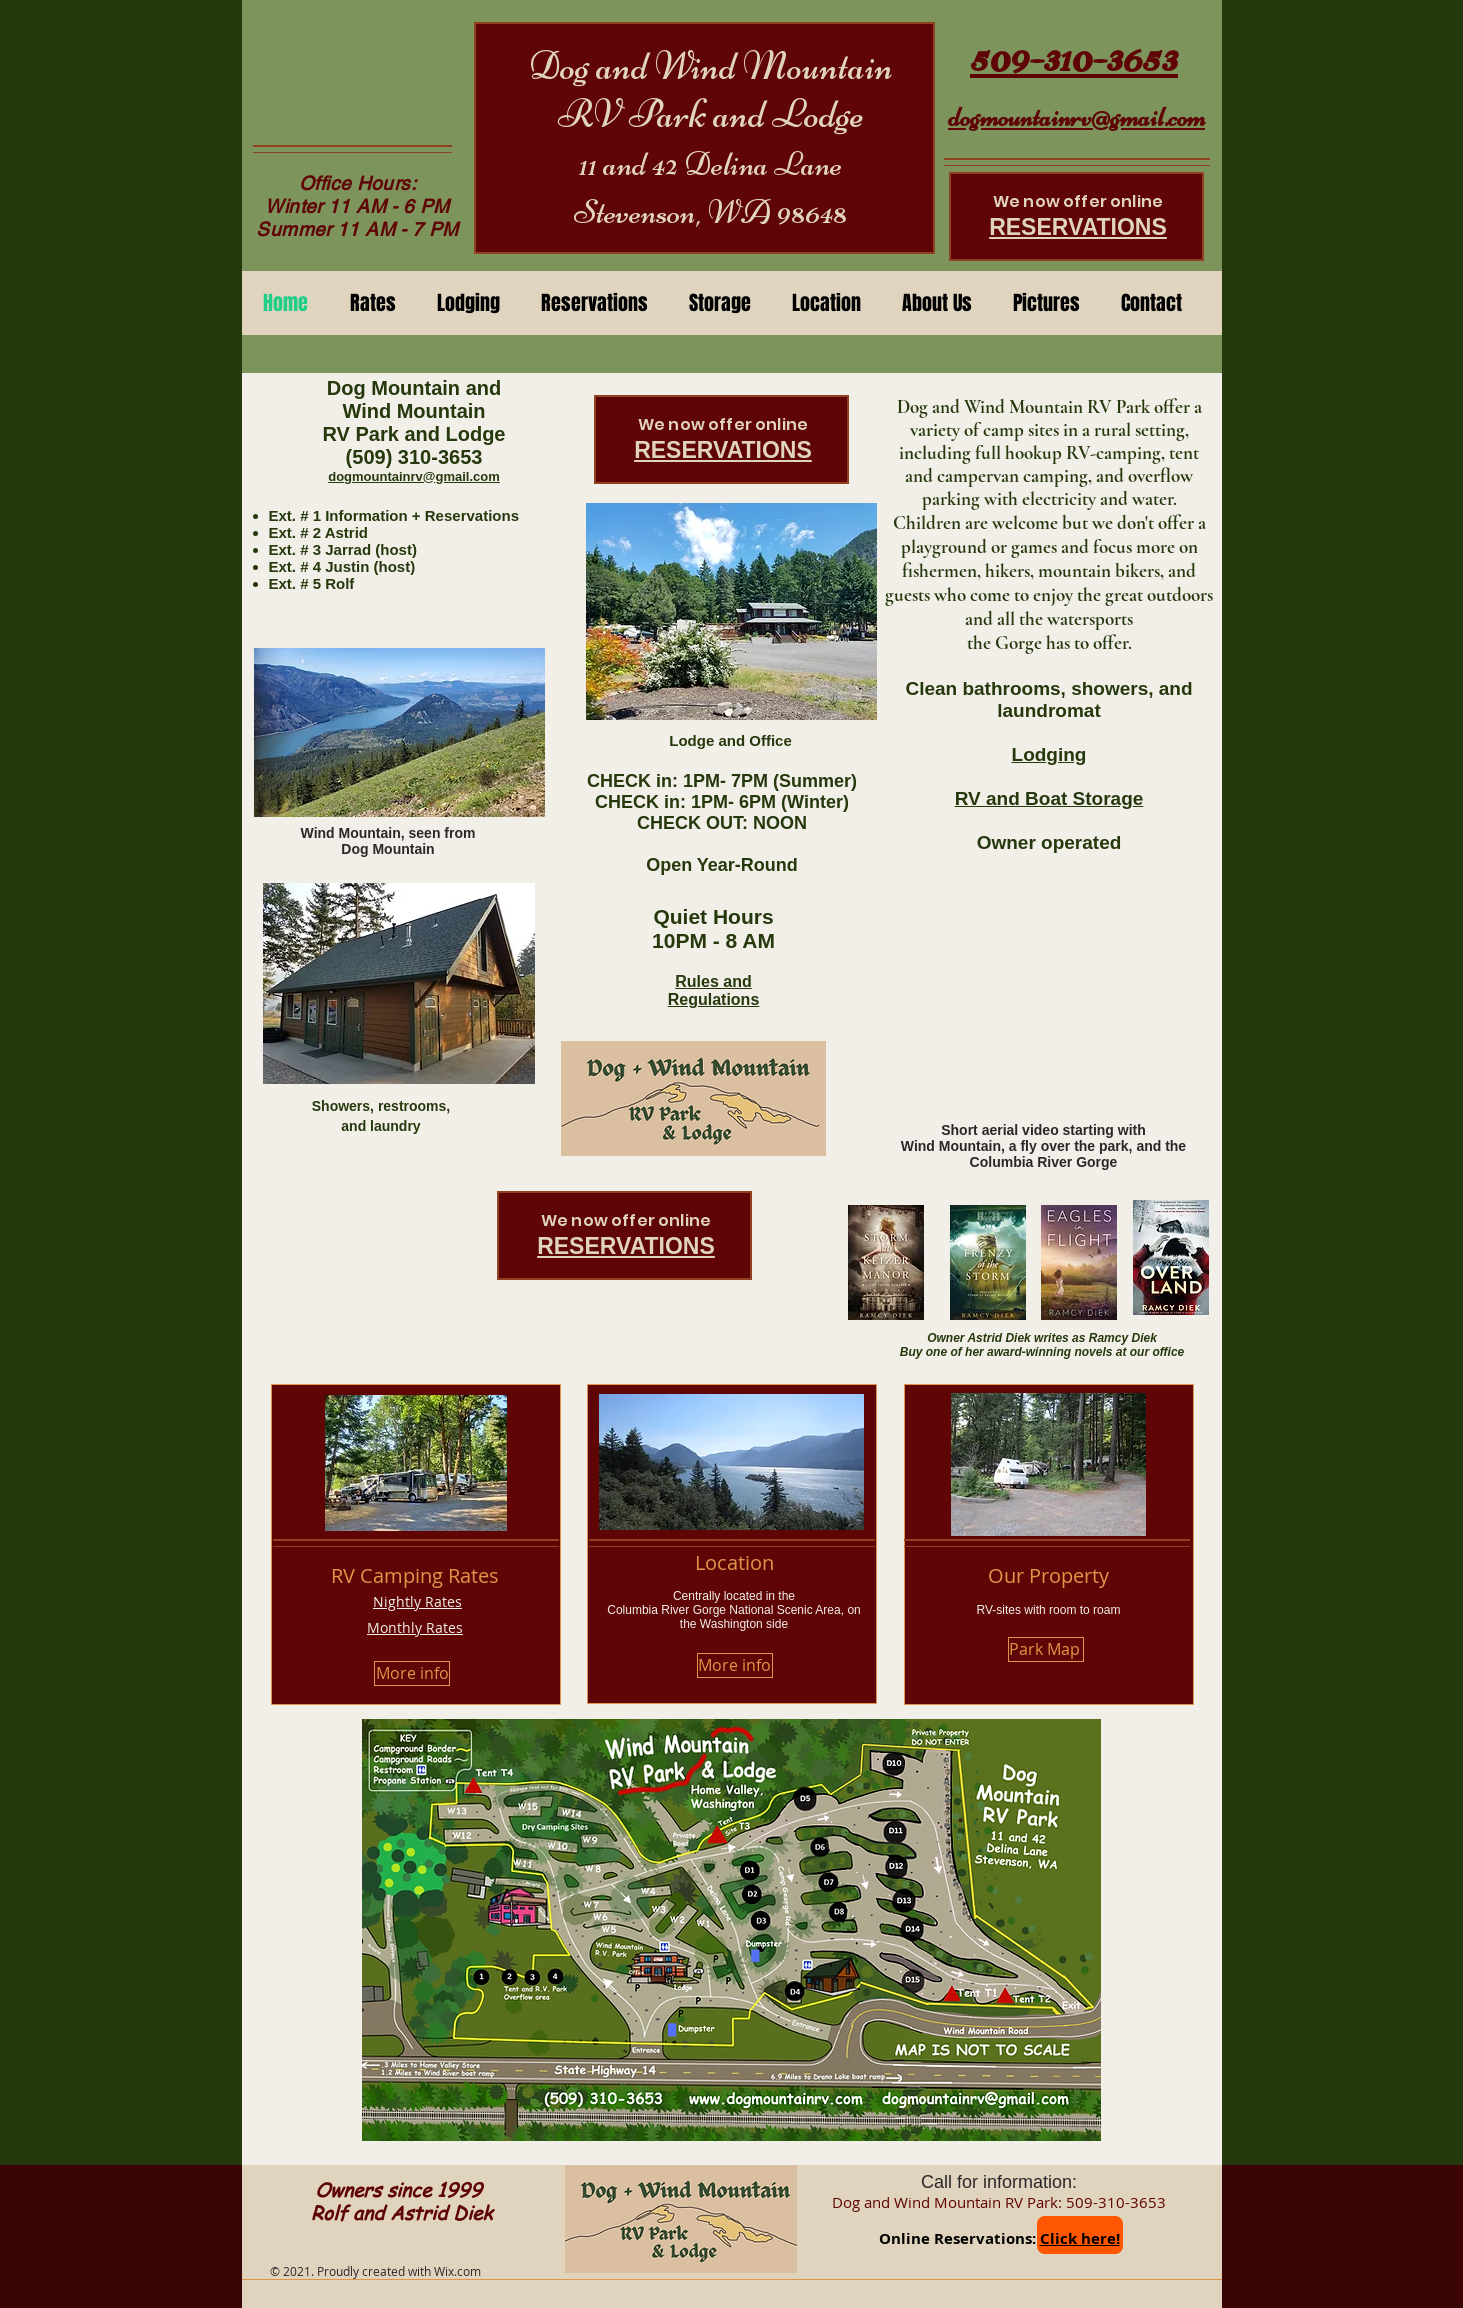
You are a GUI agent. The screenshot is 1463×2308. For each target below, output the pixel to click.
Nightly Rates (417, 1601)
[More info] (412, 1673)
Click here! (1080, 2238)
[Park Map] (1046, 1649)
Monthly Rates (415, 1627)
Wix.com (457, 2271)
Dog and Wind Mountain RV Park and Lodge (711, 90)
